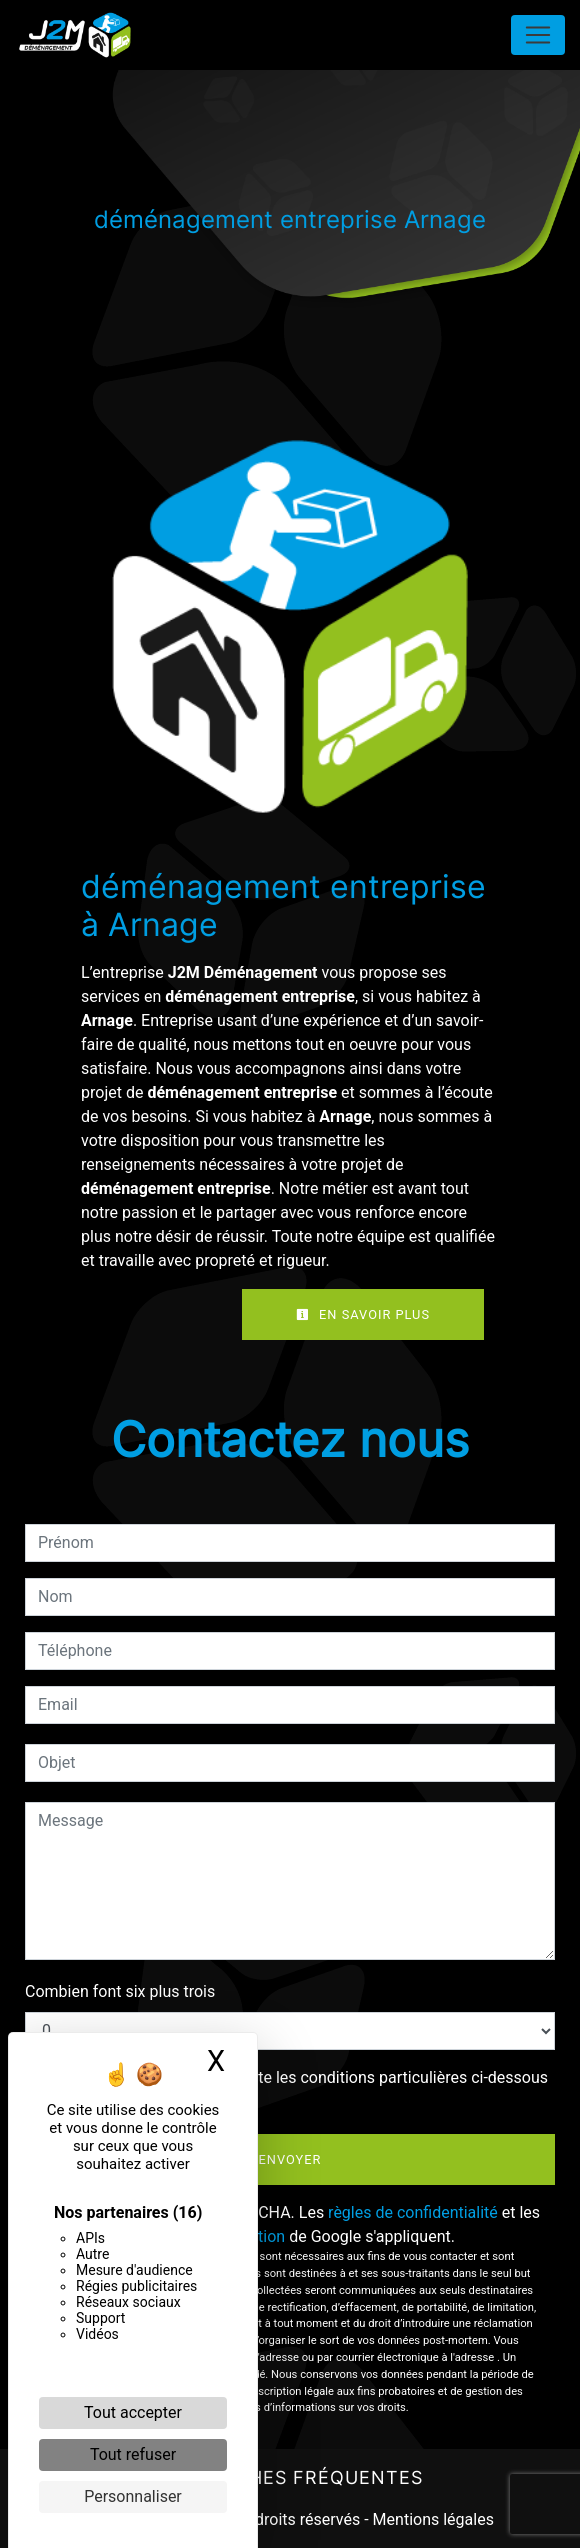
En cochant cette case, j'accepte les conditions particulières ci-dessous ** (296, 2089)
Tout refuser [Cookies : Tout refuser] (133, 2454)
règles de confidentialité (413, 2212)
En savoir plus (363, 1314)
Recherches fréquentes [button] (290, 2477)
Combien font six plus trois (120, 1991)
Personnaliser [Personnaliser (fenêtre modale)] (133, 2496)
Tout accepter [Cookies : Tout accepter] (133, 2412)
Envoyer (290, 2159)
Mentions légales (431, 2519)
